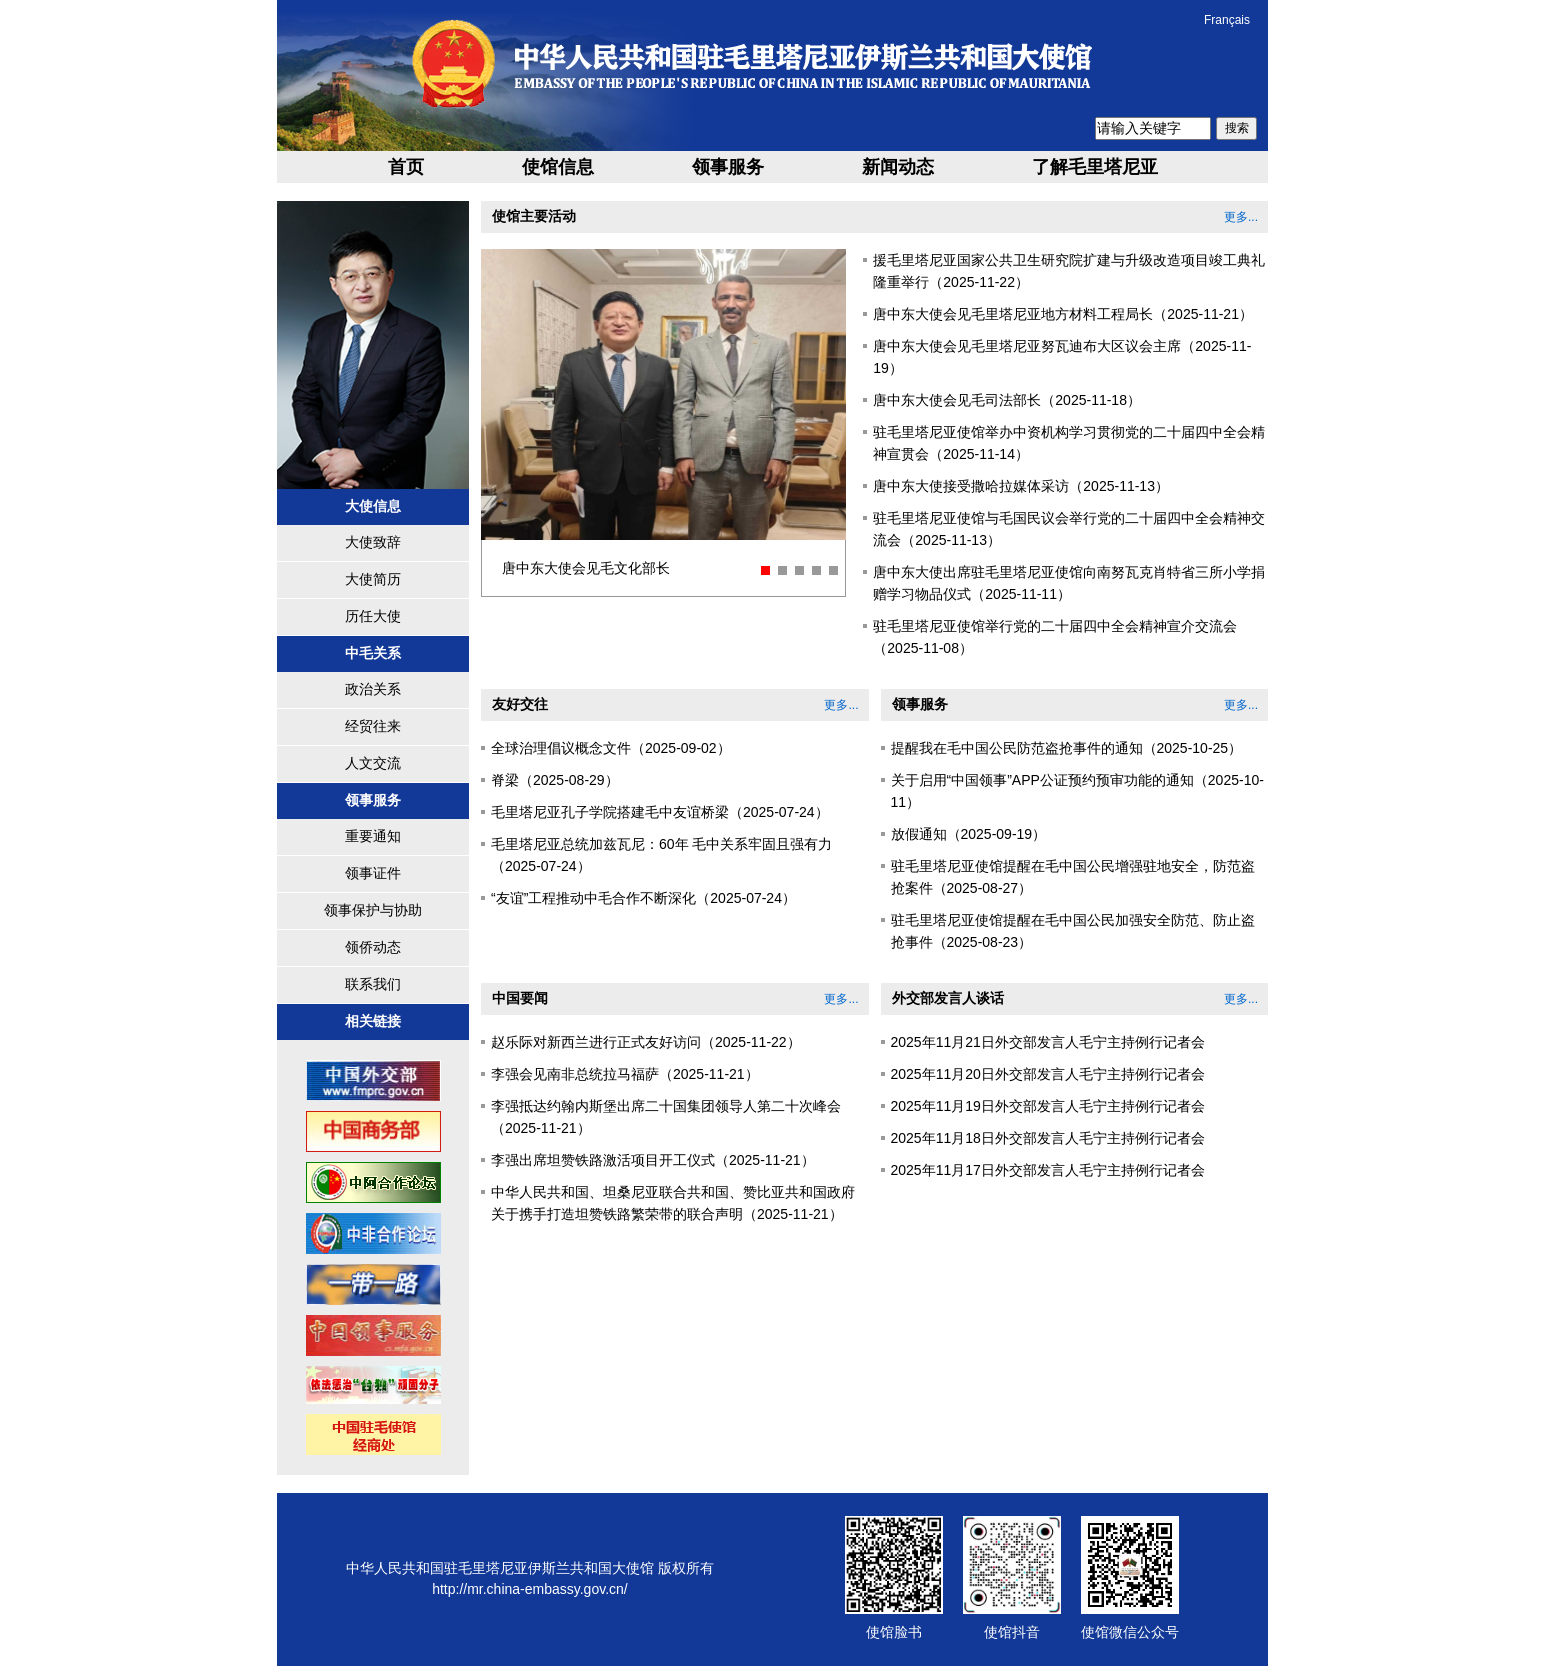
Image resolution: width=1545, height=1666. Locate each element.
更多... (1241, 217)
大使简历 (373, 579)
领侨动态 (373, 947)
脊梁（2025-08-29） (555, 780)
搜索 (1237, 128)
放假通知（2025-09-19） (969, 834)
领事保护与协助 (373, 910)
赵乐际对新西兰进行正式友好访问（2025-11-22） (646, 1042)
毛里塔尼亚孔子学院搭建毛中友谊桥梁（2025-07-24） (660, 812)
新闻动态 (898, 167)
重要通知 (373, 836)
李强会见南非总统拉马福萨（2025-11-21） (625, 1074)
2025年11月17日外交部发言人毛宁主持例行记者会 (1048, 1170)
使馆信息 (558, 167)
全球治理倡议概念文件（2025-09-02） (611, 748)
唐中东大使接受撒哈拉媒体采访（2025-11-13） (1021, 486)
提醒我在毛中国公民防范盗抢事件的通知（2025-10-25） (1067, 748)
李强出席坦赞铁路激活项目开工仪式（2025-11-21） (653, 1160)
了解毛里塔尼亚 (1095, 167)
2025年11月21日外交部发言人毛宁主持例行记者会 (1048, 1042)
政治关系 (373, 689)
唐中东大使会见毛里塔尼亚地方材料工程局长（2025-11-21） (1063, 314)
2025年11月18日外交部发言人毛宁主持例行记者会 (1048, 1138)
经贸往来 (373, 726)
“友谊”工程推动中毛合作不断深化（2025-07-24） (643, 898)
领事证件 (373, 873)
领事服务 (728, 167)
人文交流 (373, 763)
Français (1227, 20)
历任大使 (373, 616)
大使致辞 (373, 542)
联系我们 (373, 984)
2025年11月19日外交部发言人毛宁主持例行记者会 (1048, 1106)
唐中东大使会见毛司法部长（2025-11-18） (1007, 400)
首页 (406, 167)
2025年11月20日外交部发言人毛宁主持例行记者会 (1048, 1074)
